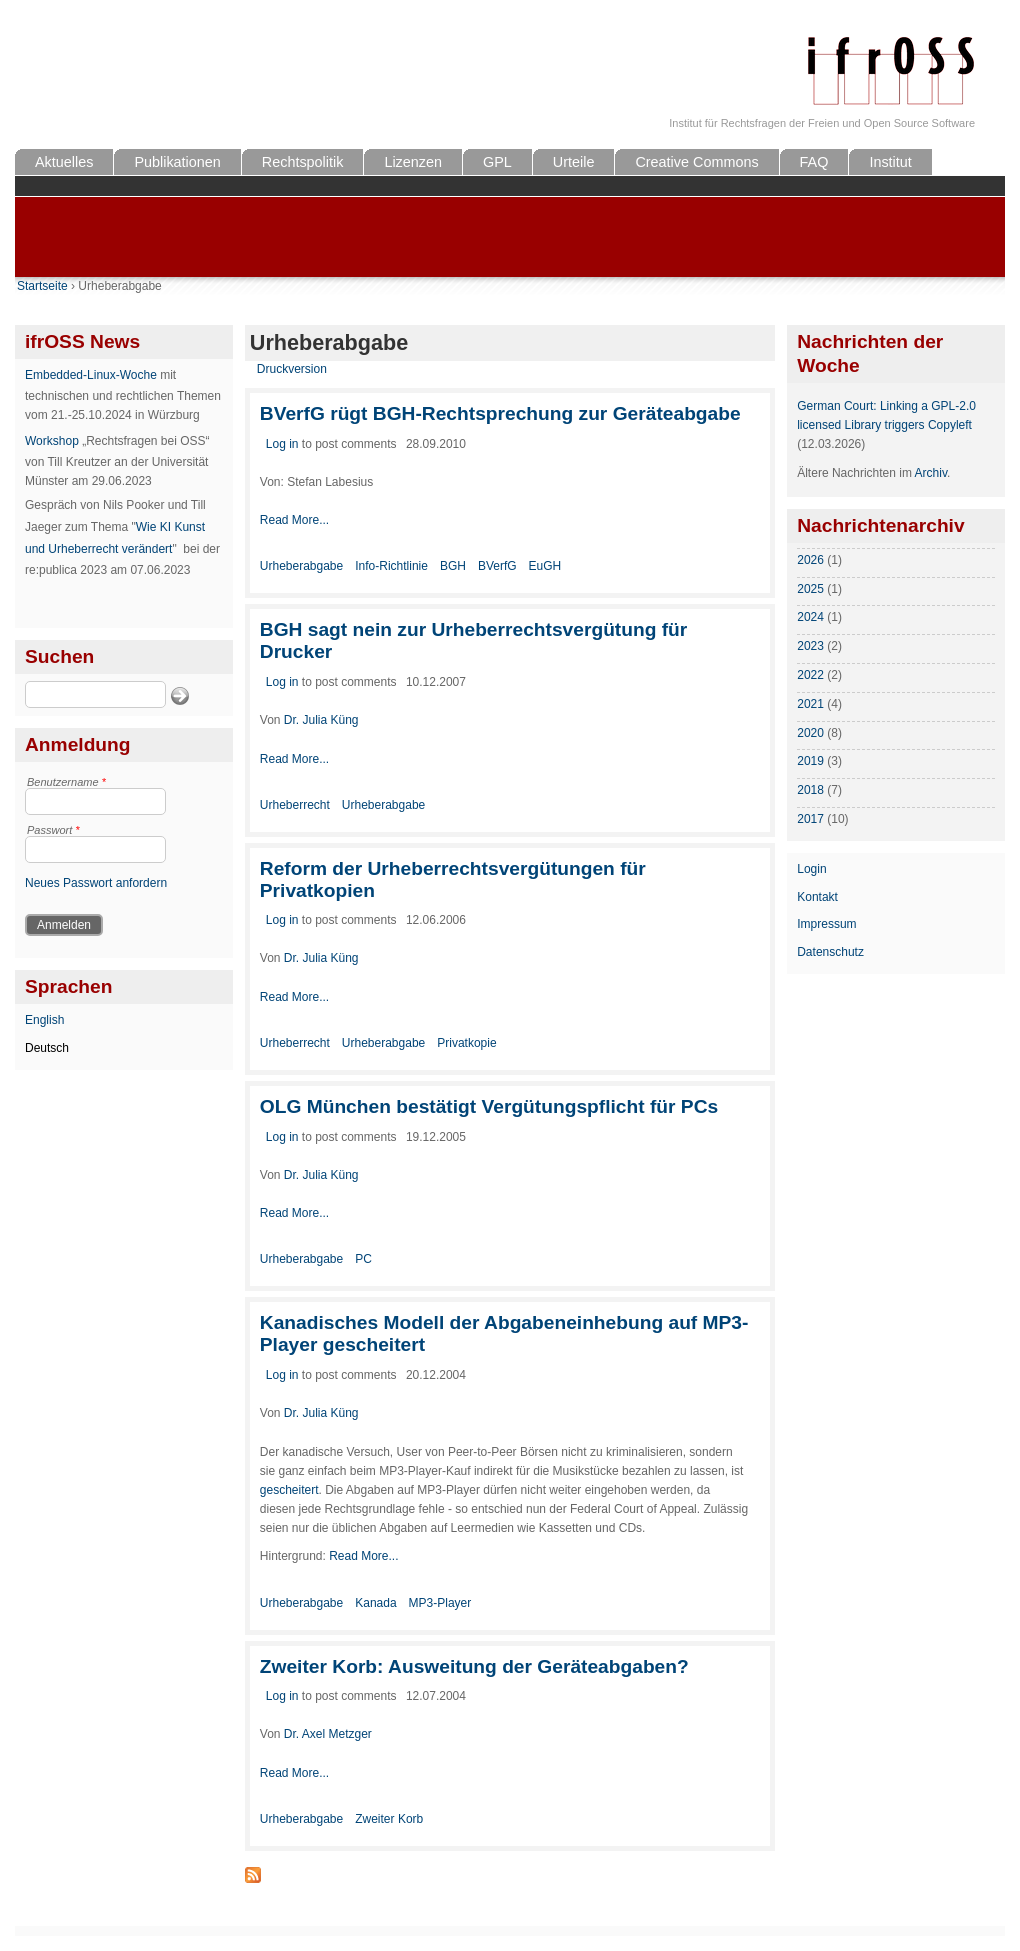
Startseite (42, 286)
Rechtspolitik (303, 162)
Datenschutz (830, 952)
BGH (453, 566)
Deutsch (47, 1048)
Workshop (52, 441)
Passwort (53, 830)
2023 (810, 646)
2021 (810, 704)
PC (363, 1259)
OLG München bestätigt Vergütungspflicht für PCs (489, 1106)
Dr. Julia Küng (321, 720)
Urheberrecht (295, 805)
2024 (810, 617)
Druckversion (292, 369)
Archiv (931, 473)
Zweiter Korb (389, 1819)
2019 (810, 761)
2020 (810, 733)
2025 (810, 589)
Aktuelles (64, 162)
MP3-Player (440, 1603)
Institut (890, 162)
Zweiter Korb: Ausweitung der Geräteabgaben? (474, 1666)
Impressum (826, 924)
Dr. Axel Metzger (328, 1734)
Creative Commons (696, 162)
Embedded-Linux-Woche (91, 375)
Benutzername (66, 782)
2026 (810, 560)
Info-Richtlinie (391, 566)
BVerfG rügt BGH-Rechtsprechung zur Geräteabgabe (500, 413)
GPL (497, 162)
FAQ (814, 162)
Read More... (294, 520)
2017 (810, 819)
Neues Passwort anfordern (96, 883)
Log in (282, 444)
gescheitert (289, 1490)
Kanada (375, 1603)
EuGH (545, 566)
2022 (810, 675)
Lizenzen (413, 162)
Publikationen (177, 162)
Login (811, 869)
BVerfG (497, 566)
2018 (810, 790)
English (44, 1020)
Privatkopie (466, 1043)
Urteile (574, 162)
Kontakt (817, 897)
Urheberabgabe (301, 566)
